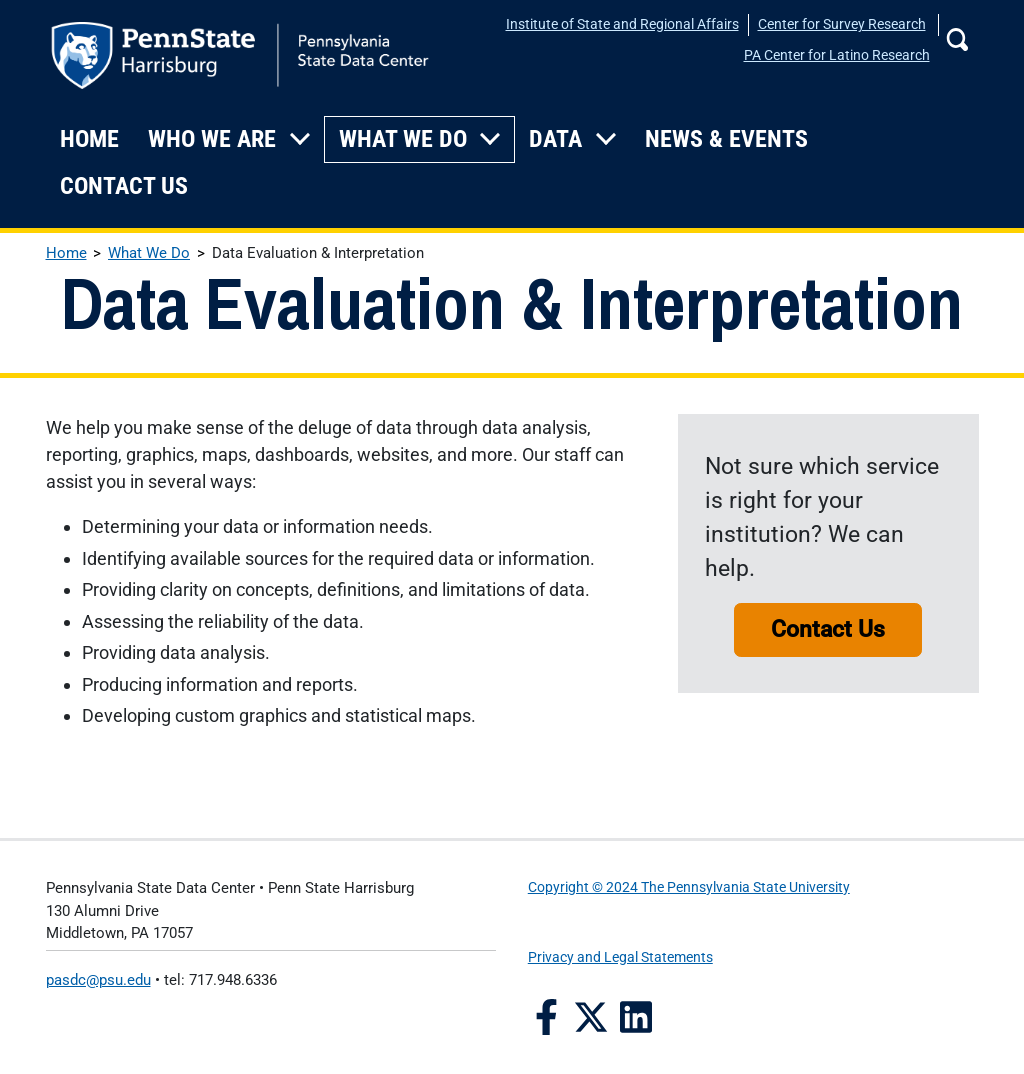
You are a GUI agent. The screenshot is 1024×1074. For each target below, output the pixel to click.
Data (555, 139)
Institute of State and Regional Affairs (622, 24)
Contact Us (124, 186)
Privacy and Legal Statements (620, 957)
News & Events (726, 139)
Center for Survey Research (842, 24)
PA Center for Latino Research (837, 55)
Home (89, 139)
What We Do (403, 139)
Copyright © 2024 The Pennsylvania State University (689, 887)
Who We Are (212, 139)
